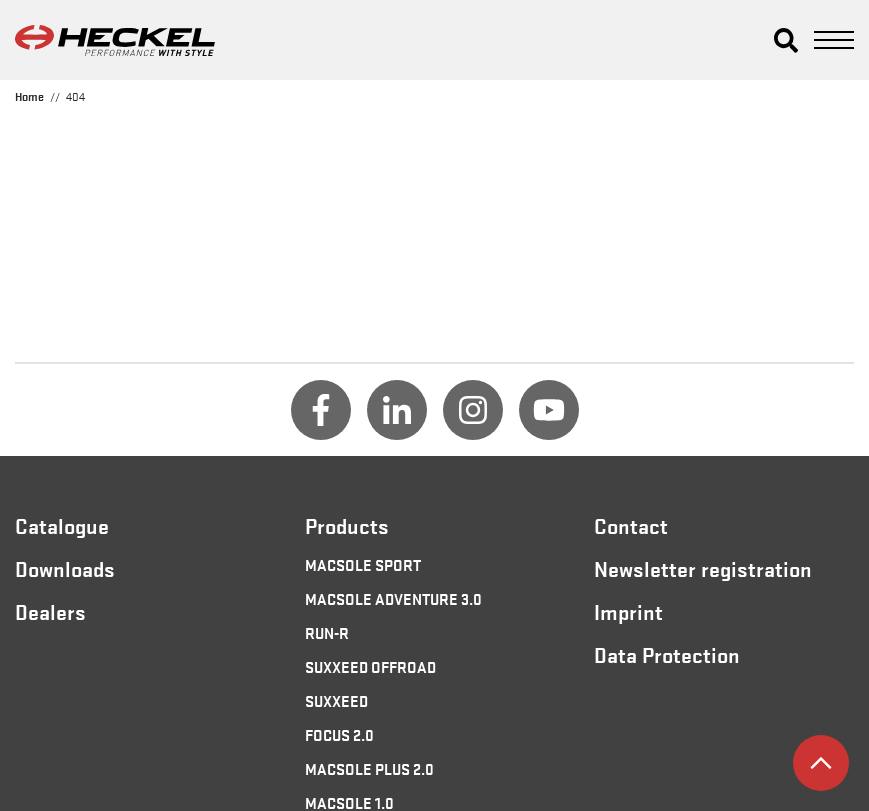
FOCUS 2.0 (339, 734)
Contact (631, 525)
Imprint (628, 611)
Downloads (65, 568)
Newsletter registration (703, 568)
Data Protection (667, 654)
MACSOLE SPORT (363, 564)
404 (75, 96)
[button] (786, 40)
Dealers (50, 611)
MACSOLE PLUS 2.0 (369, 768)
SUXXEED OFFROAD (370, 666)
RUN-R (327, 632)
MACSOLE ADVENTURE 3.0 (393, 598)
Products (347, 525)
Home (29, 96)
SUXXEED (336, 700)
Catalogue (62, 525)
